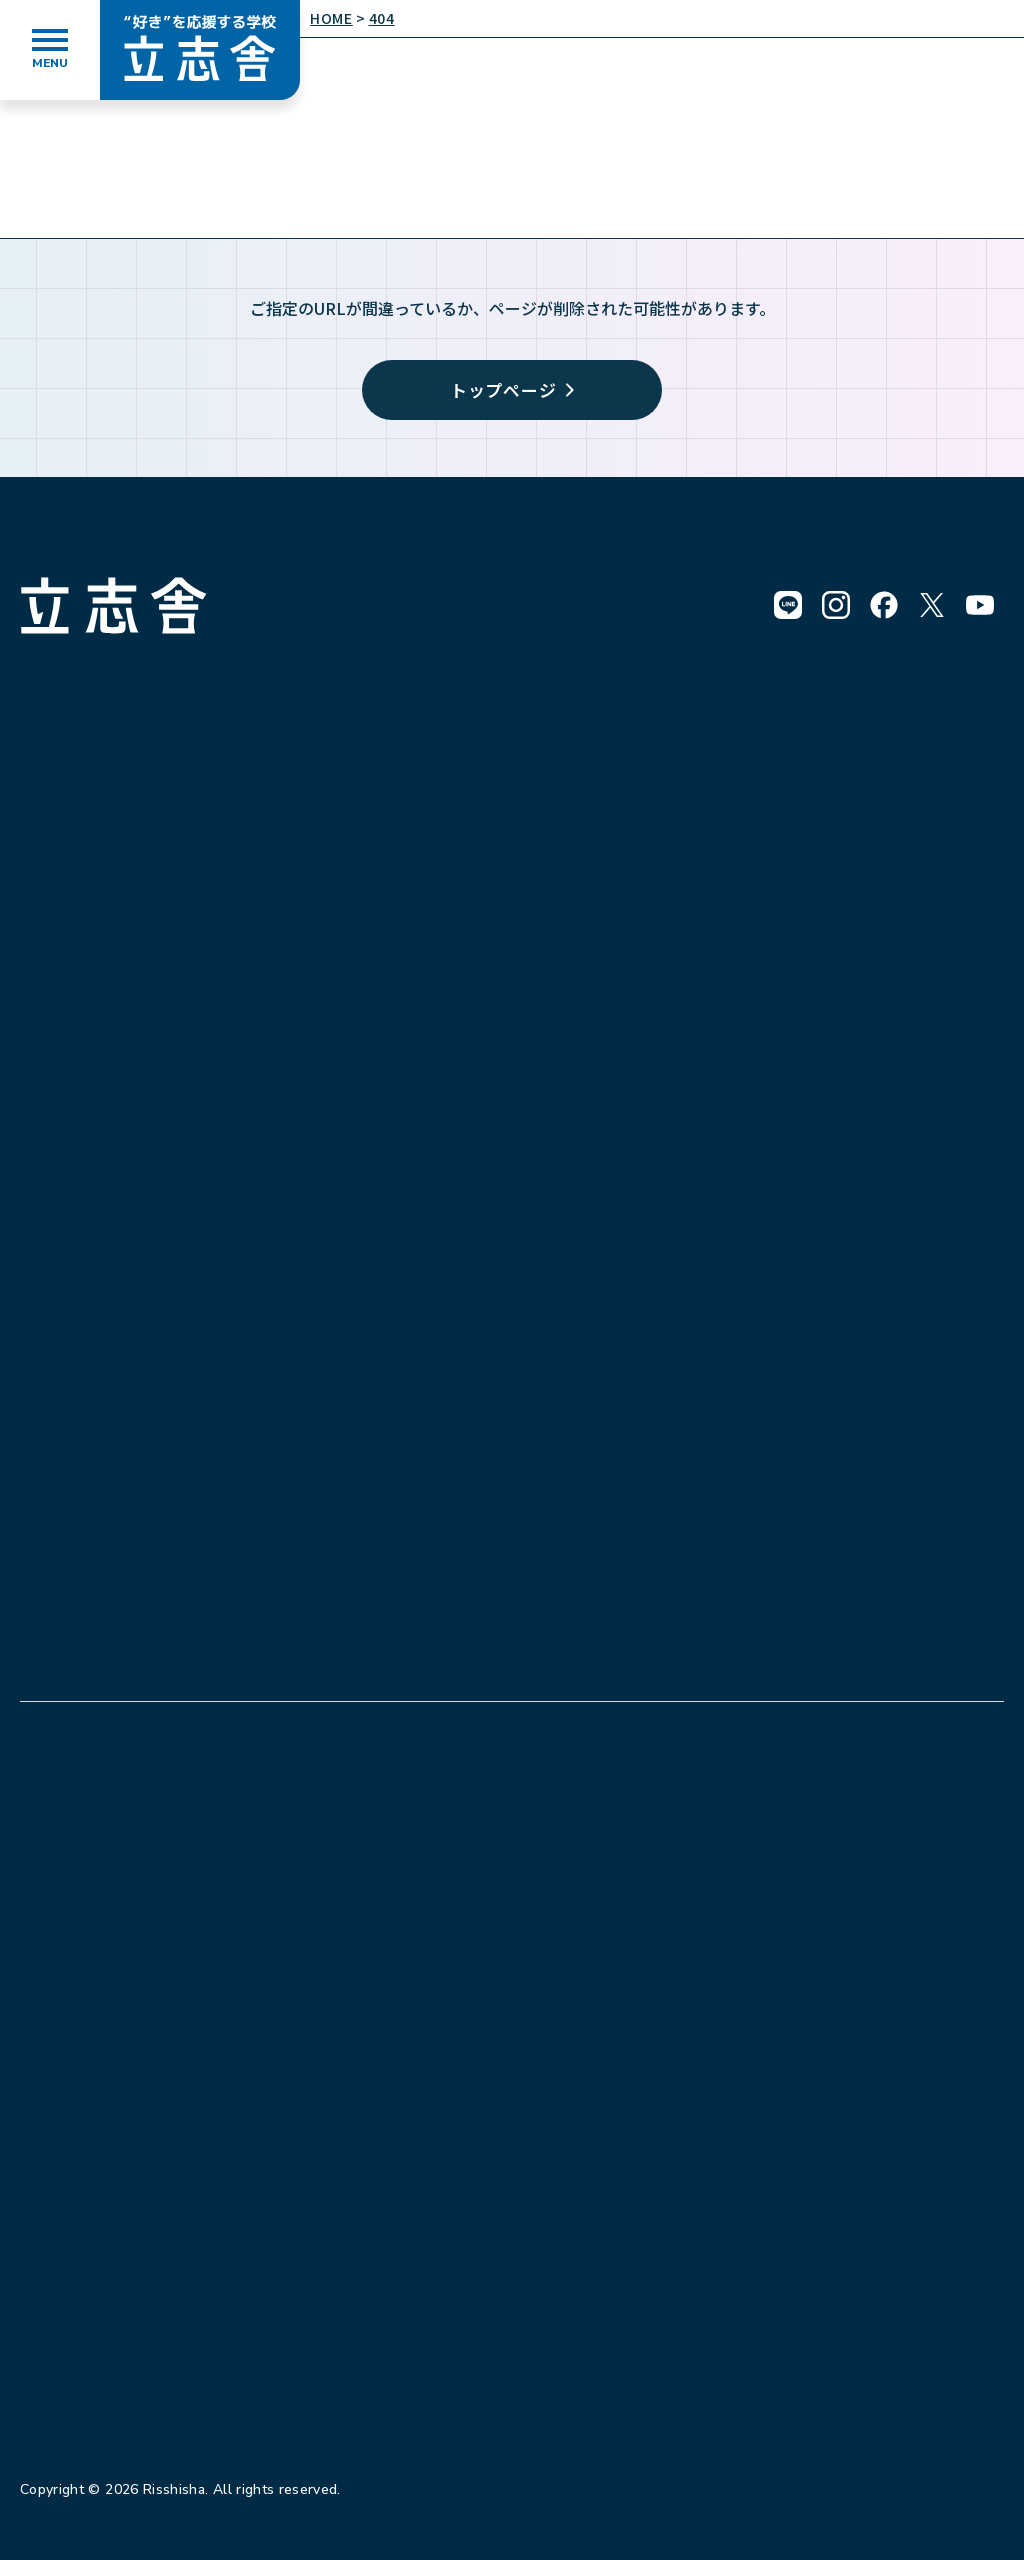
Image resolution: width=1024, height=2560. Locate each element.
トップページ (512, 389)
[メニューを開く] (50, 50)
